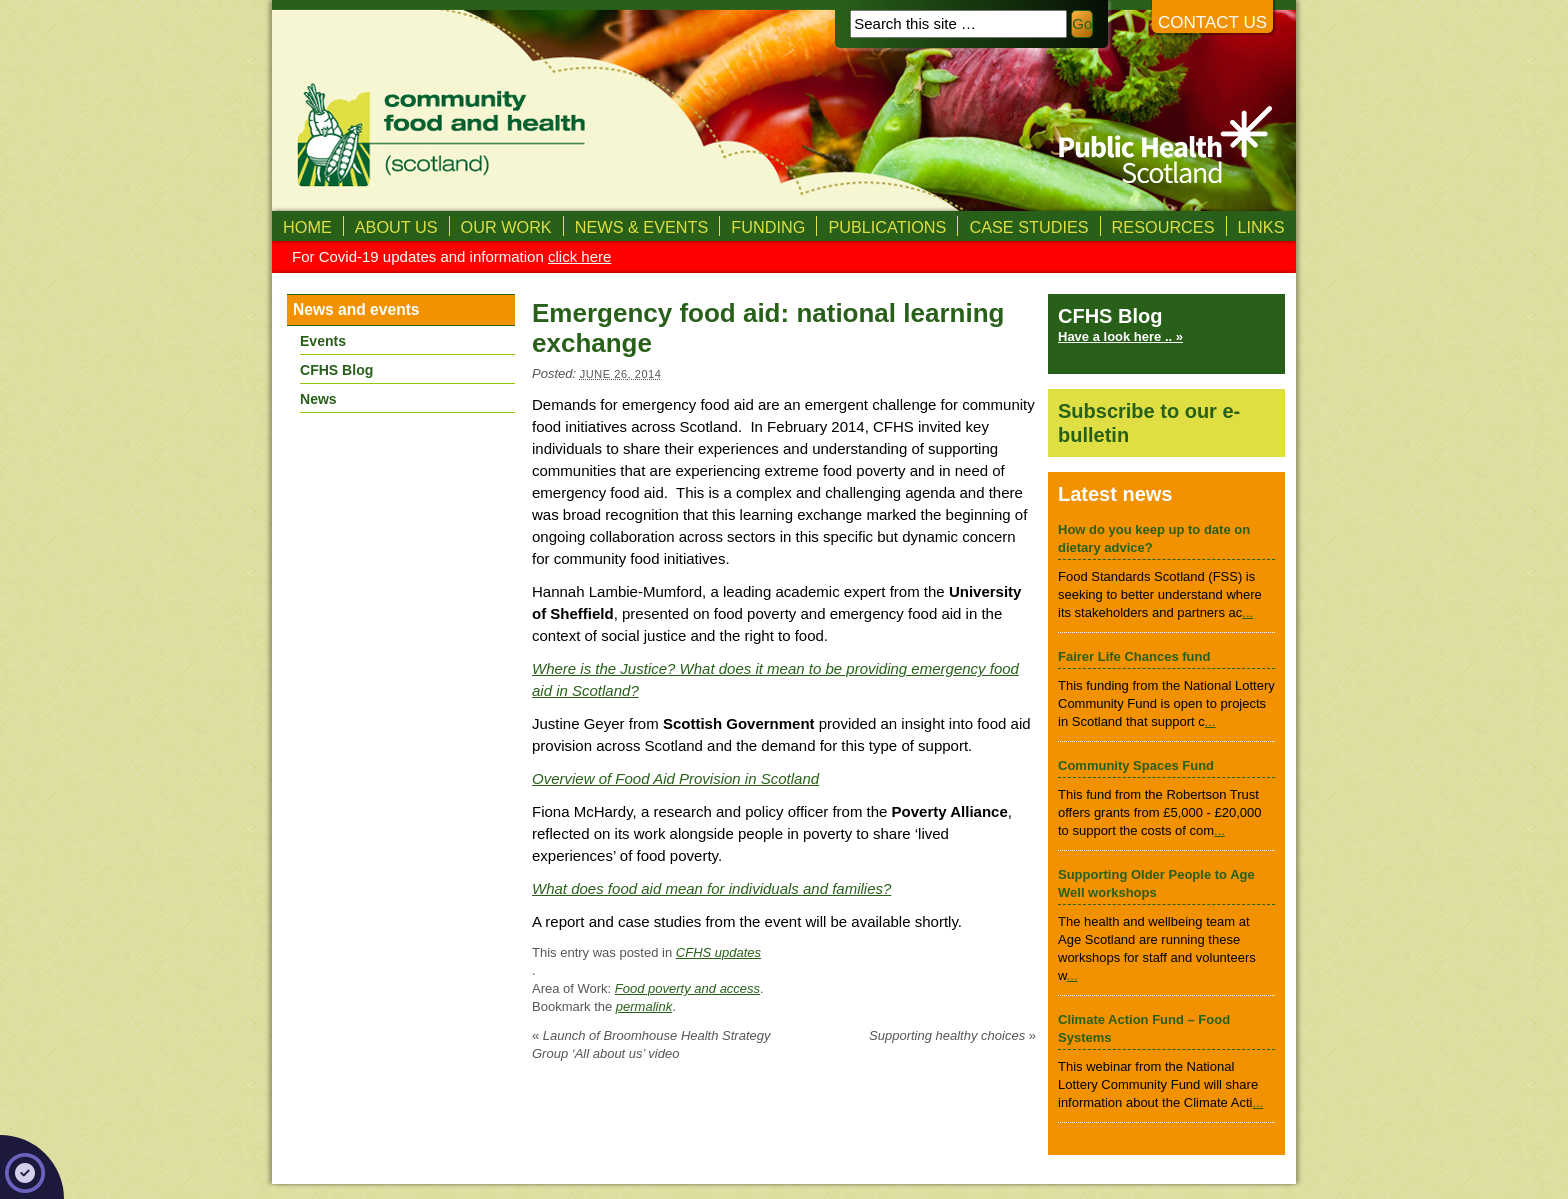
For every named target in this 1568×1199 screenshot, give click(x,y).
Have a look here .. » (1120, 336)
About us (396, 227)
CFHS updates (718, 952)
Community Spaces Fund (1136, 765)
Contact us (1212, 22)
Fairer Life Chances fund (1134, 656)
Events (323, 341)
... (1247, 612)
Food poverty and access (687, 988)
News (318, 399)
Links (1261, 227)
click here (579, 256)
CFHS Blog (336, 370)
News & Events (642, 227)
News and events (356, 309)
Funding (768, 227)
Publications (887, 227)
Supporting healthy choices (952, 1035)
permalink (644, 1006)
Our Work (506, 227)
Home (307, 227)
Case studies (1028, 227)
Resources (1163, 227)
